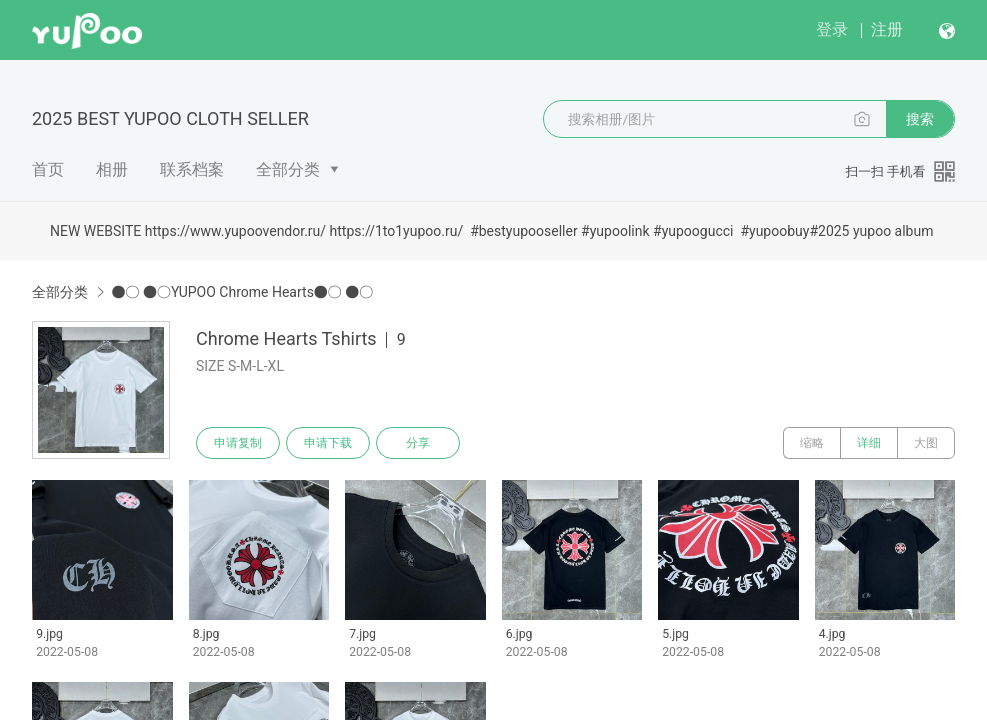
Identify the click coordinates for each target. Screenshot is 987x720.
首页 (48, 169)
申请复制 (238, 443)
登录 (832, 29)
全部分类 (288, 169)
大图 (926, 443)
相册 (112, 169)
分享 (418, 443)
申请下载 (328, 443)
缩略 (812, 443)
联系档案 (192, 169)
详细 (869, 443)
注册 (887, 29)
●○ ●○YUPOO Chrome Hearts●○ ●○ (242, 292)
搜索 (920, 119)
